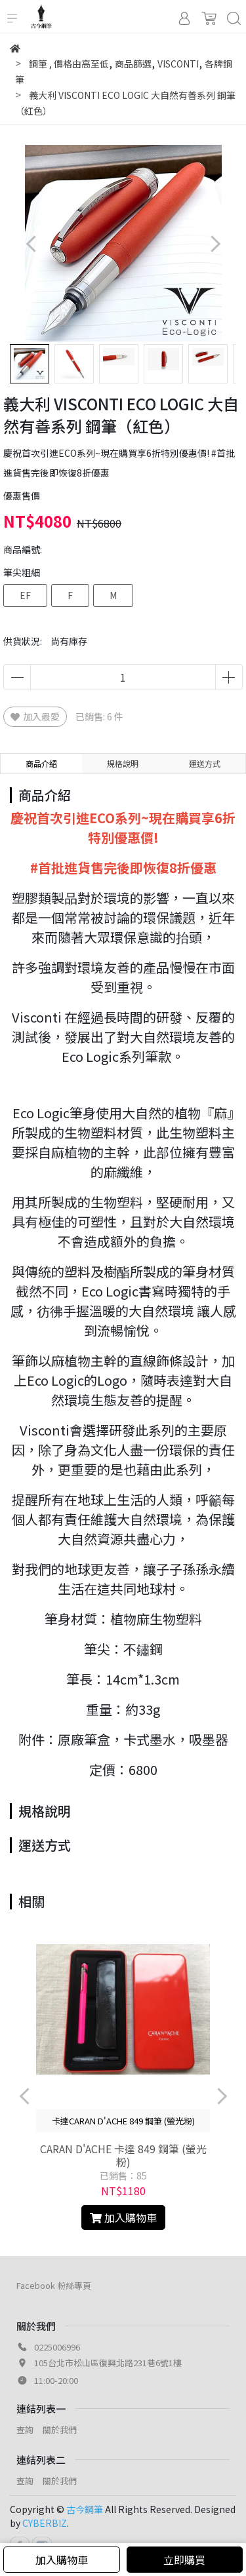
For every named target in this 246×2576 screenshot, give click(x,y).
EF (25, 595)
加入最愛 (35, 716)
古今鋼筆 (84, 2509)
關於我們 (60, 2429)
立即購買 (184, 2559)
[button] (215, 243)
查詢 (24, 2429)
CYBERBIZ (44, 2522)
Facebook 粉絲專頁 (53, 2285)
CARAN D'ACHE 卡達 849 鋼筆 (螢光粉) (123, 2155)
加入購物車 (61, 2559)
